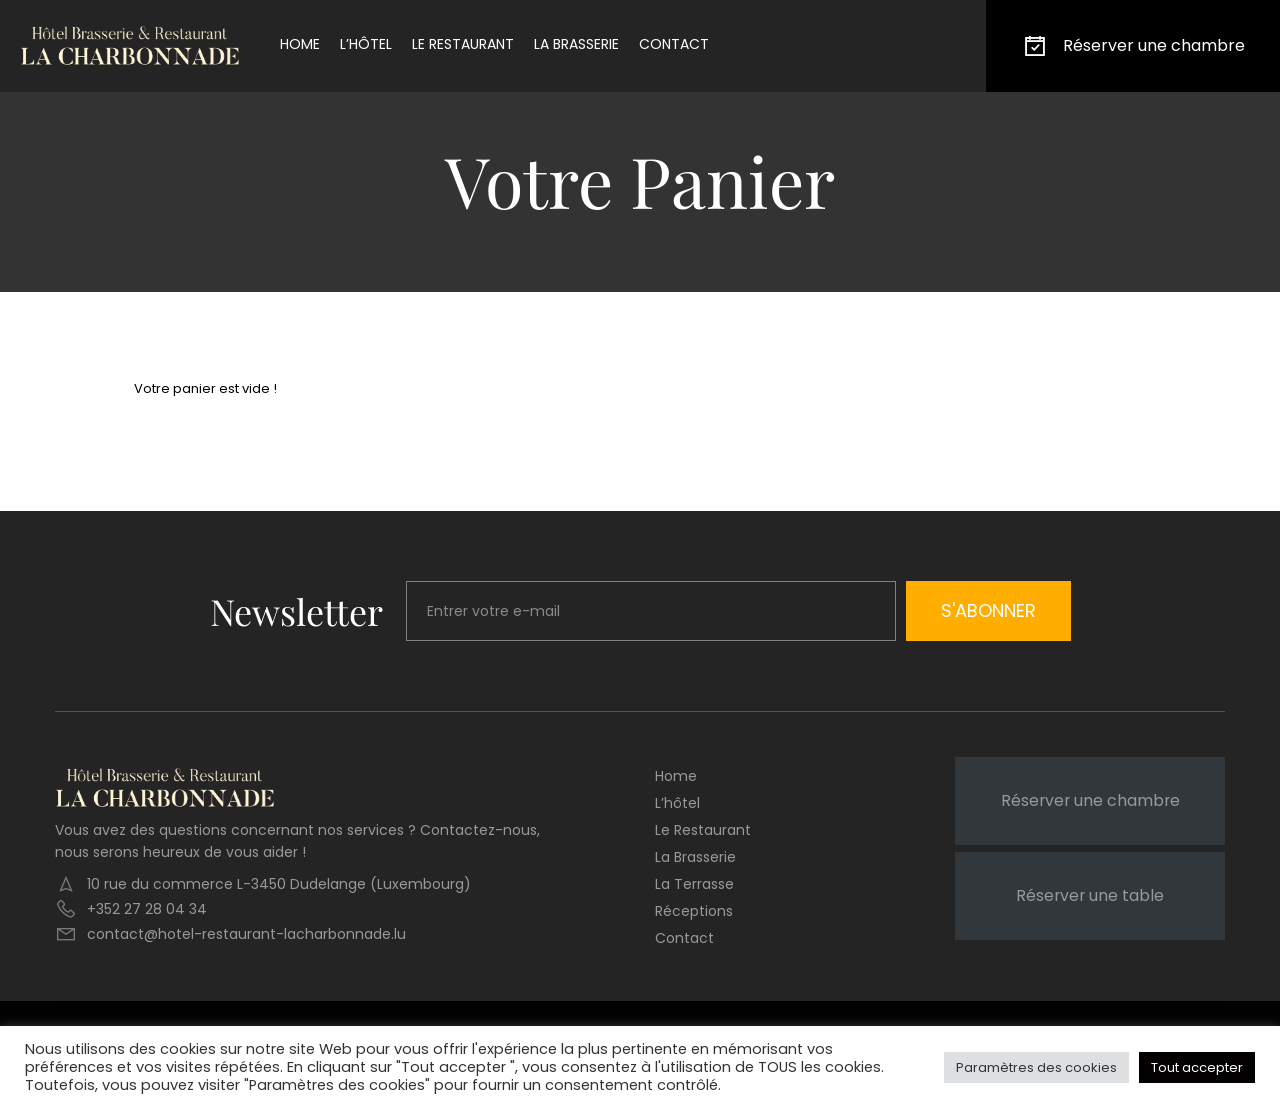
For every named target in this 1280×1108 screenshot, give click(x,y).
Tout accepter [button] (1197, 1067)
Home (300, 44)
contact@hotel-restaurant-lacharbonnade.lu (246, 934)
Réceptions (694, 911)
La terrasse (694, 884)
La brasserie (576, 44)
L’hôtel (366, 44)
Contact (674, 44)
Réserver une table (1090, 895)
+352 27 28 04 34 (147, 909)
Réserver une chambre (1133, 46)
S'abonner (988, 610)
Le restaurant (463, 44)
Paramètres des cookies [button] (1036, 1067)
